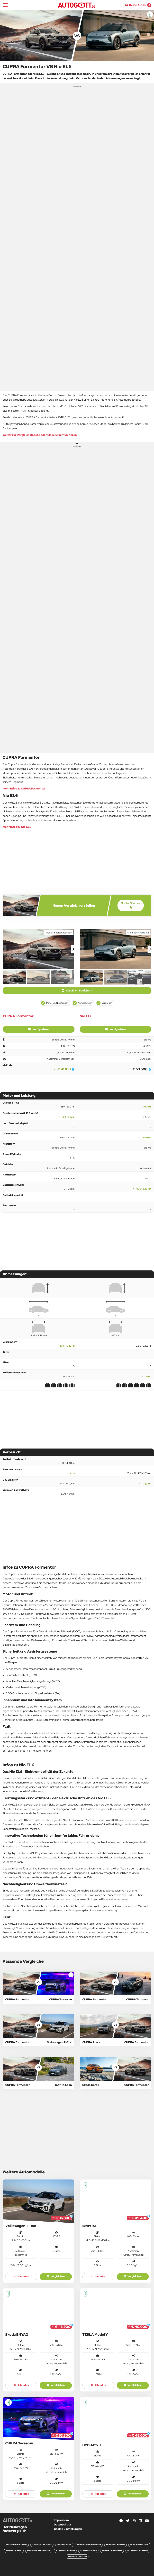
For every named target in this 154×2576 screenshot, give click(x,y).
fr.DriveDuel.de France (115, 2545)
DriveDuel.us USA (64, 2545)
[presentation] (3, 949)
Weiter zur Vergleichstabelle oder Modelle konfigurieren (40, 435)
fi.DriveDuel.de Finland (77, 2556)
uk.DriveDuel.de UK (14, 2551)
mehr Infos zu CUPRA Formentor (24, 788)
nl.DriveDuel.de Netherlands (38, 2551)
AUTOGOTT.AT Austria (42, 2545)
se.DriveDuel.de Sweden (112, 2551)
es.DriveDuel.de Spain (139, 2545)
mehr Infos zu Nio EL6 (17, 827)
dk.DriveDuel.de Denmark (137, 2551)
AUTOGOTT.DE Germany (16, 2545)
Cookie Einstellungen (68, 2529)
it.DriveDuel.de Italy (88, 2551)
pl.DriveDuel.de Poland (65, 2551)
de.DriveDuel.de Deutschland (89, 2545)
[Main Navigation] (5, 5)
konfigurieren (38, 1029)
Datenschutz (62, 2524)
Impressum (61, 2520)
